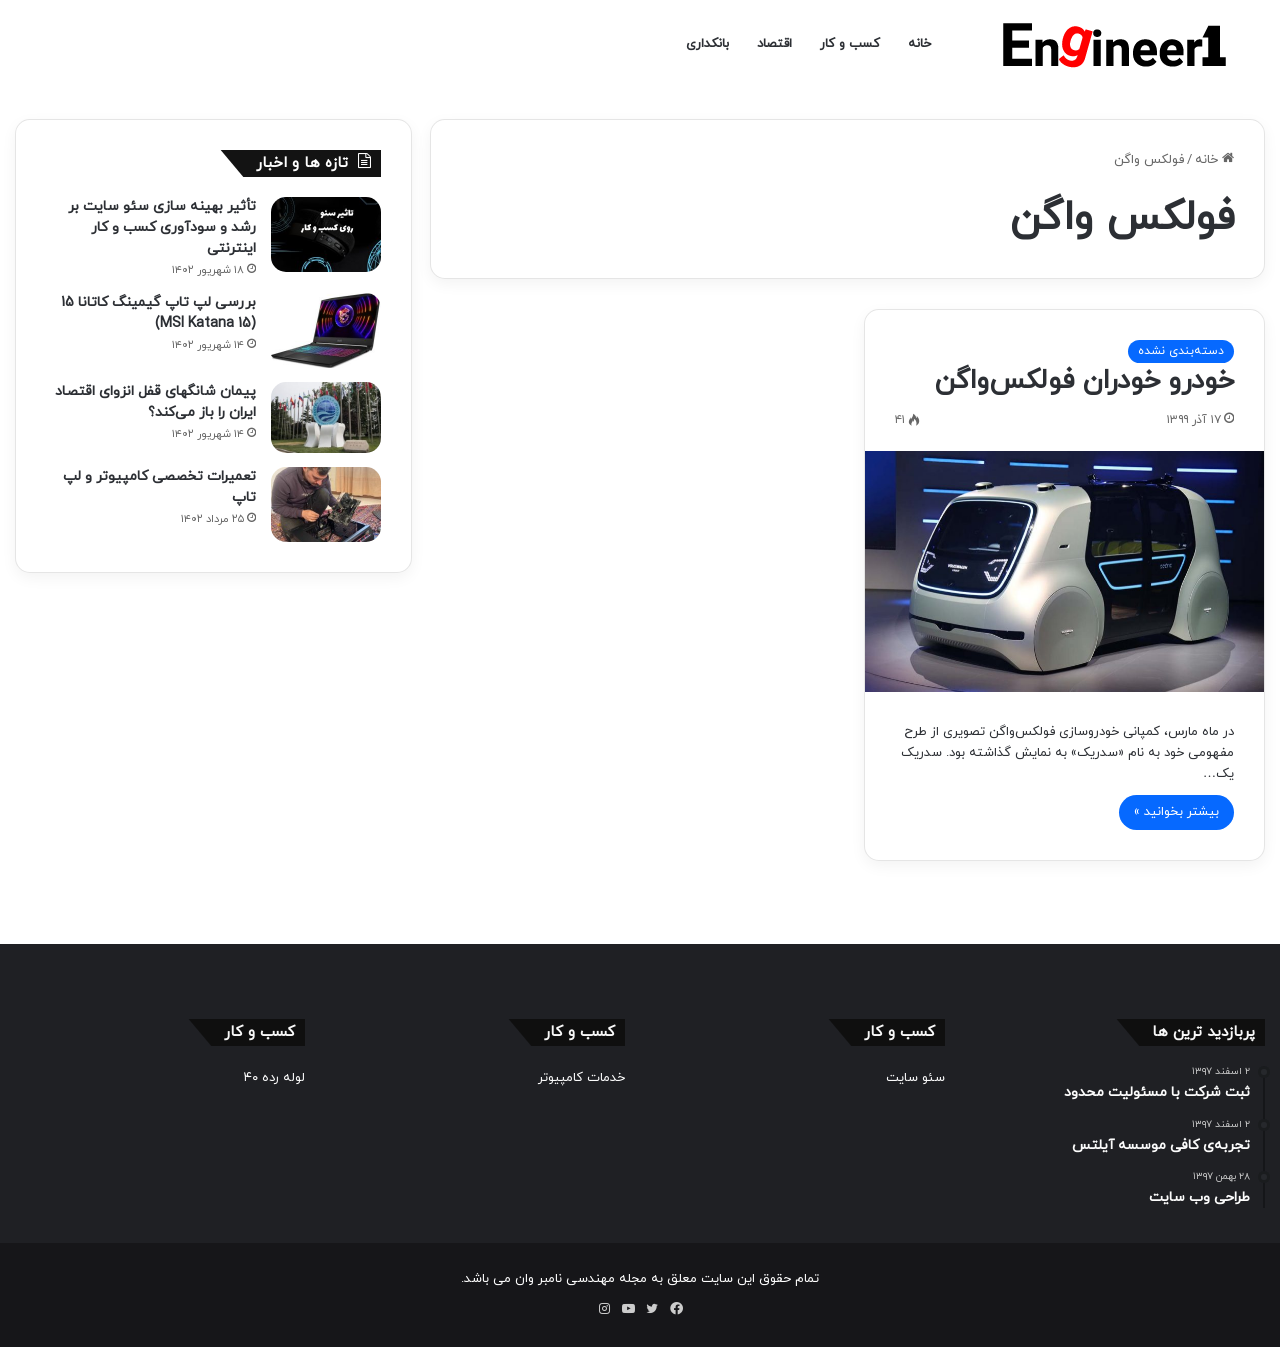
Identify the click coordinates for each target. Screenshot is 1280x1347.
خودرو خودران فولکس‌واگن (1084, 381)
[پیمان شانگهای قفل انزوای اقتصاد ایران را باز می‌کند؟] (326, 417)
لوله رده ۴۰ (274, 1078)
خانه (919, 44)
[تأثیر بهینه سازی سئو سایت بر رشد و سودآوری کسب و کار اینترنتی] (326, 234)
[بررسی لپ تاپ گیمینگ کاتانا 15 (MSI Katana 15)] (326, 330)
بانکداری (707, 44)
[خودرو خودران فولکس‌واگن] (1064, 571)
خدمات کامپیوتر (581, 1078)
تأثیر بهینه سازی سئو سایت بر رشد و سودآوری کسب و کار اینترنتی (162, 227)
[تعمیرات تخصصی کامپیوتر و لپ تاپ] (326, 504)
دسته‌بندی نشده (1181, 351)
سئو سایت (915, 1078)
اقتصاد (774, 44)
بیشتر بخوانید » (1176, 812)
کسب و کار (850, 44)
